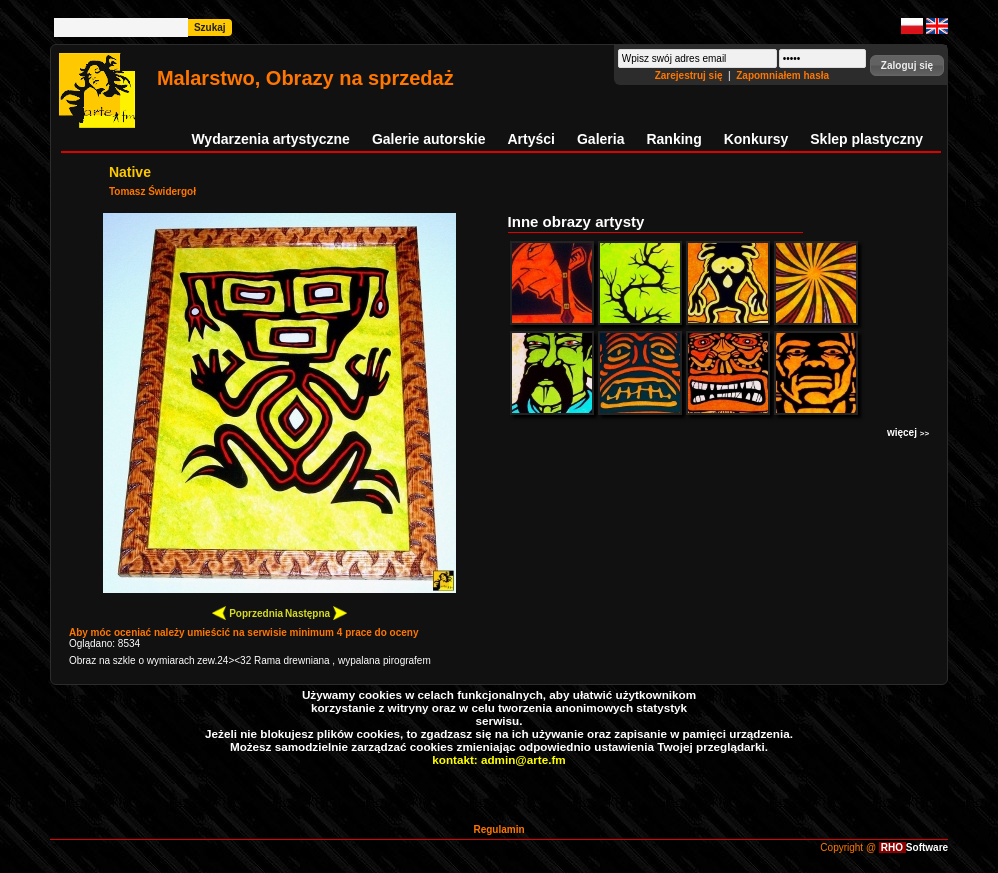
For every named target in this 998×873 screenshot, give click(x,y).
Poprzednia (247, 612)
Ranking (673, 139)
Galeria (600, 139)
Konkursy (756, 139)
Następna (316, 612)
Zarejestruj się (690, 75)
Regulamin (498, 829)
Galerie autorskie (429, 139)
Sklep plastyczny (866, 139)
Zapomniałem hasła (782, 75)
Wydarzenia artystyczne (270, 139)
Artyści (531, 139)
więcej (908, 432)
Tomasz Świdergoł (152, 191)
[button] (907, 65)
